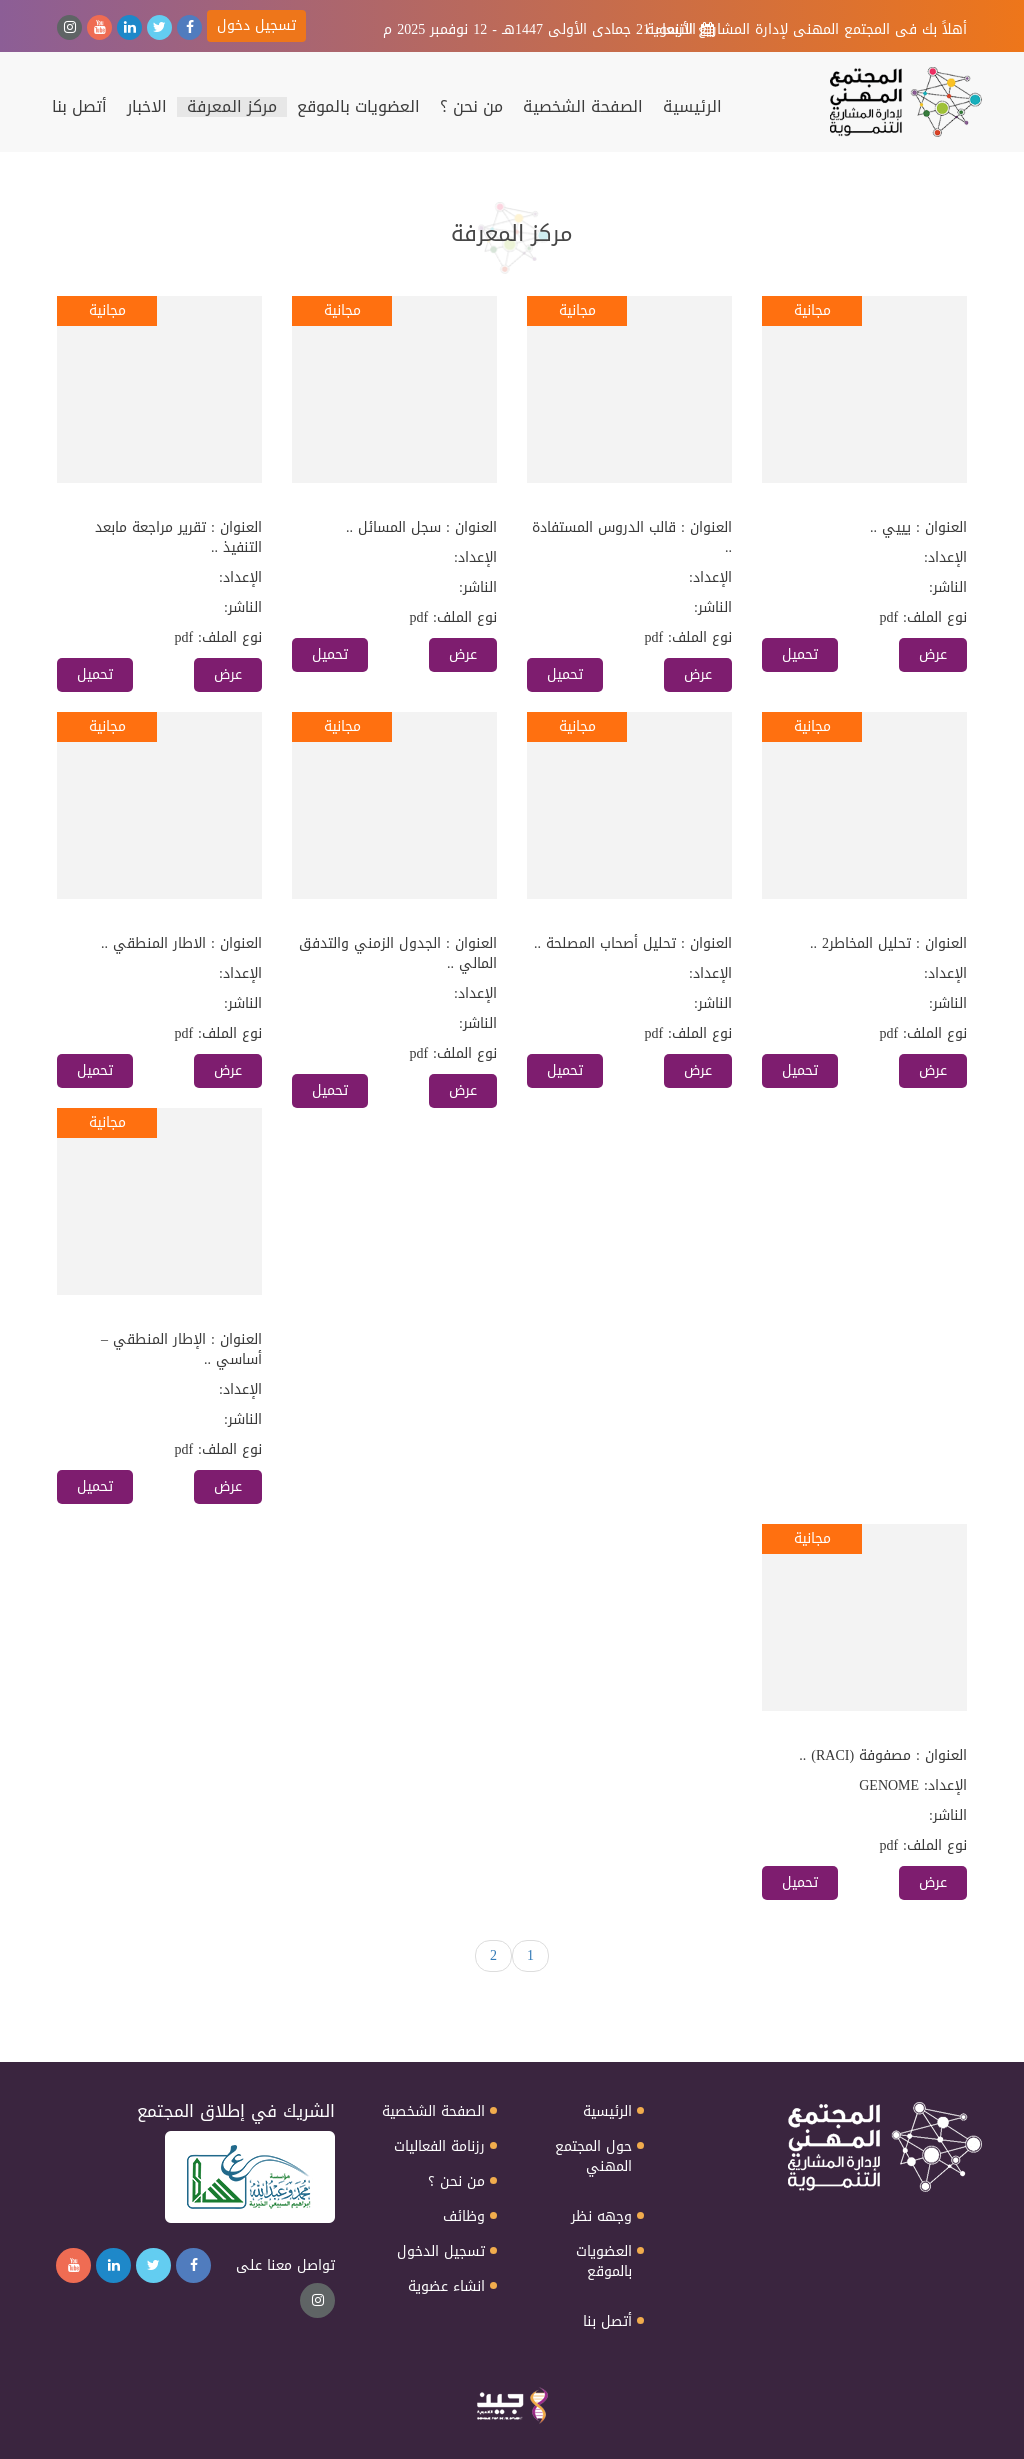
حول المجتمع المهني (593, 2157)
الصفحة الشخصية (583, 107)
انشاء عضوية (446, 2287)
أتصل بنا (79, 107)
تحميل (800, 654)
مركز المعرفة (232, 107)
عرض (933, 654)
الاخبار (147, 107)
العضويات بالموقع (358, 107)
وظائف (464, 2217)
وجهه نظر (601, 2217)
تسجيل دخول (256, 25)
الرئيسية (692, 107)
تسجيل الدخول (441, 2252)
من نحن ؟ (471, 107)
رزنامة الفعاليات (439, 2147)
